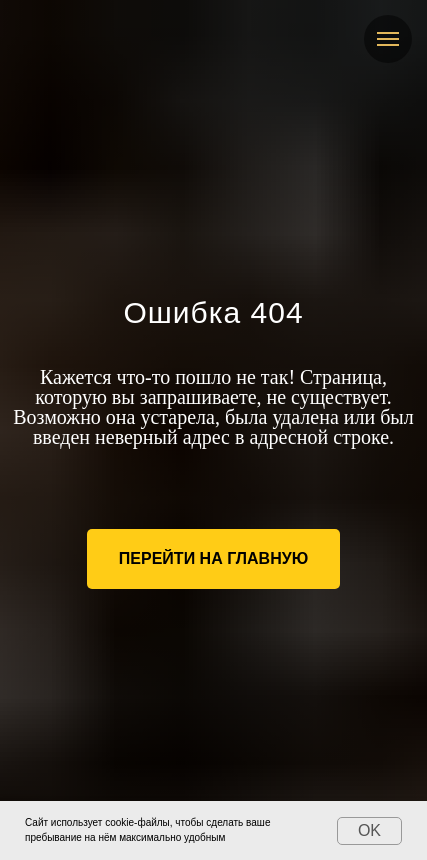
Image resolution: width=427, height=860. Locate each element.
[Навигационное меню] (388, 39)
